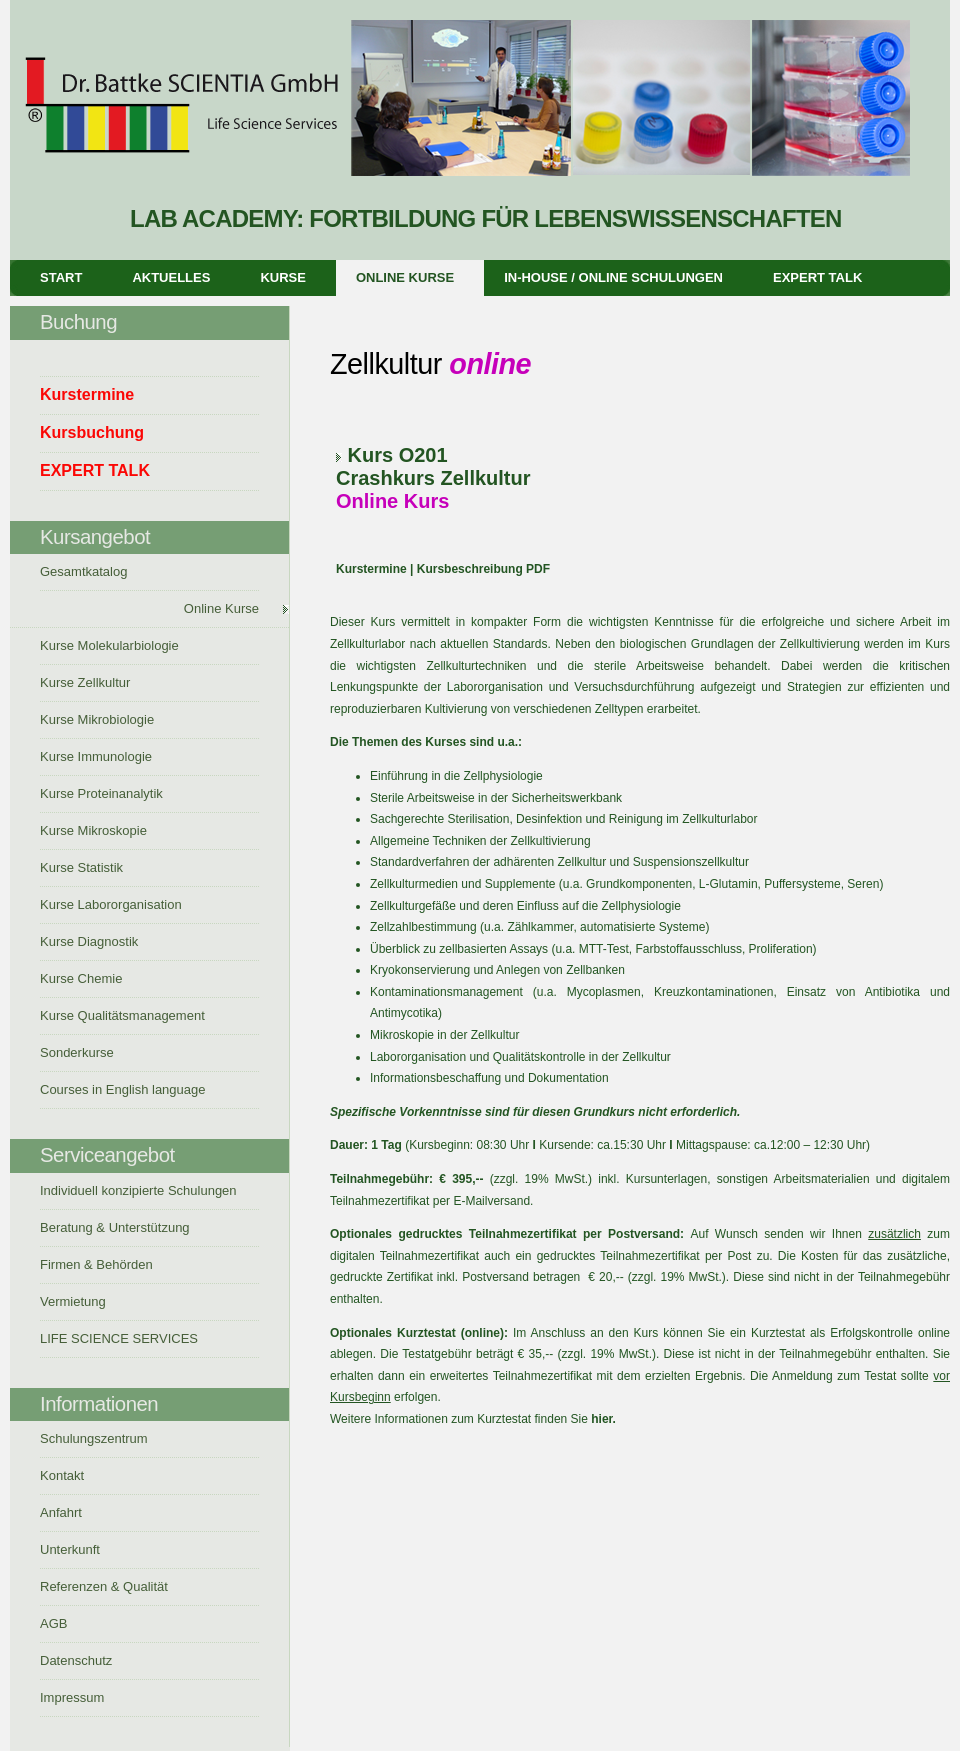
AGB (53, 1623)
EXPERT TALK (817, 277)
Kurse (283, 277)
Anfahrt (61, 1512)
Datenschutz (76, 1660)
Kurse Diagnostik (89, 941)
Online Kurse (405, 277)
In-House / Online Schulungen (613, 277)
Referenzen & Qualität (104, 1586)
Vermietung (73, 1301)
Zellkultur (486, 478)
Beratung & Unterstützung (115, 1227)
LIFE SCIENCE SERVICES (119, 1338)
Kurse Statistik (81, 867)
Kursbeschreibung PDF (481, 569)
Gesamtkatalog (83, 571)
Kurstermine (371, 569)
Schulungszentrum (94, 1438)
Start (61, 277)
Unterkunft (70, 1549)
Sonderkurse (77, 1052)
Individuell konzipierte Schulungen (138, 1190)
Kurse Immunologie (96, 756)
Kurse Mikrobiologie (97, 719)
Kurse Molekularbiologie (109, 645)
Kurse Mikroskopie (93, 830)
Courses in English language (123, 1089)
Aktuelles (171, 277)
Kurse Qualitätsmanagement (122, 1015)
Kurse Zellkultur (85, 682)
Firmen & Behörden (96, 1264)
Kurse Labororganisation (111, 904)
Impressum (72, 1697)
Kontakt (62, 1475)
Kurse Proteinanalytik (101, 793)
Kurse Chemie (81, 978)
